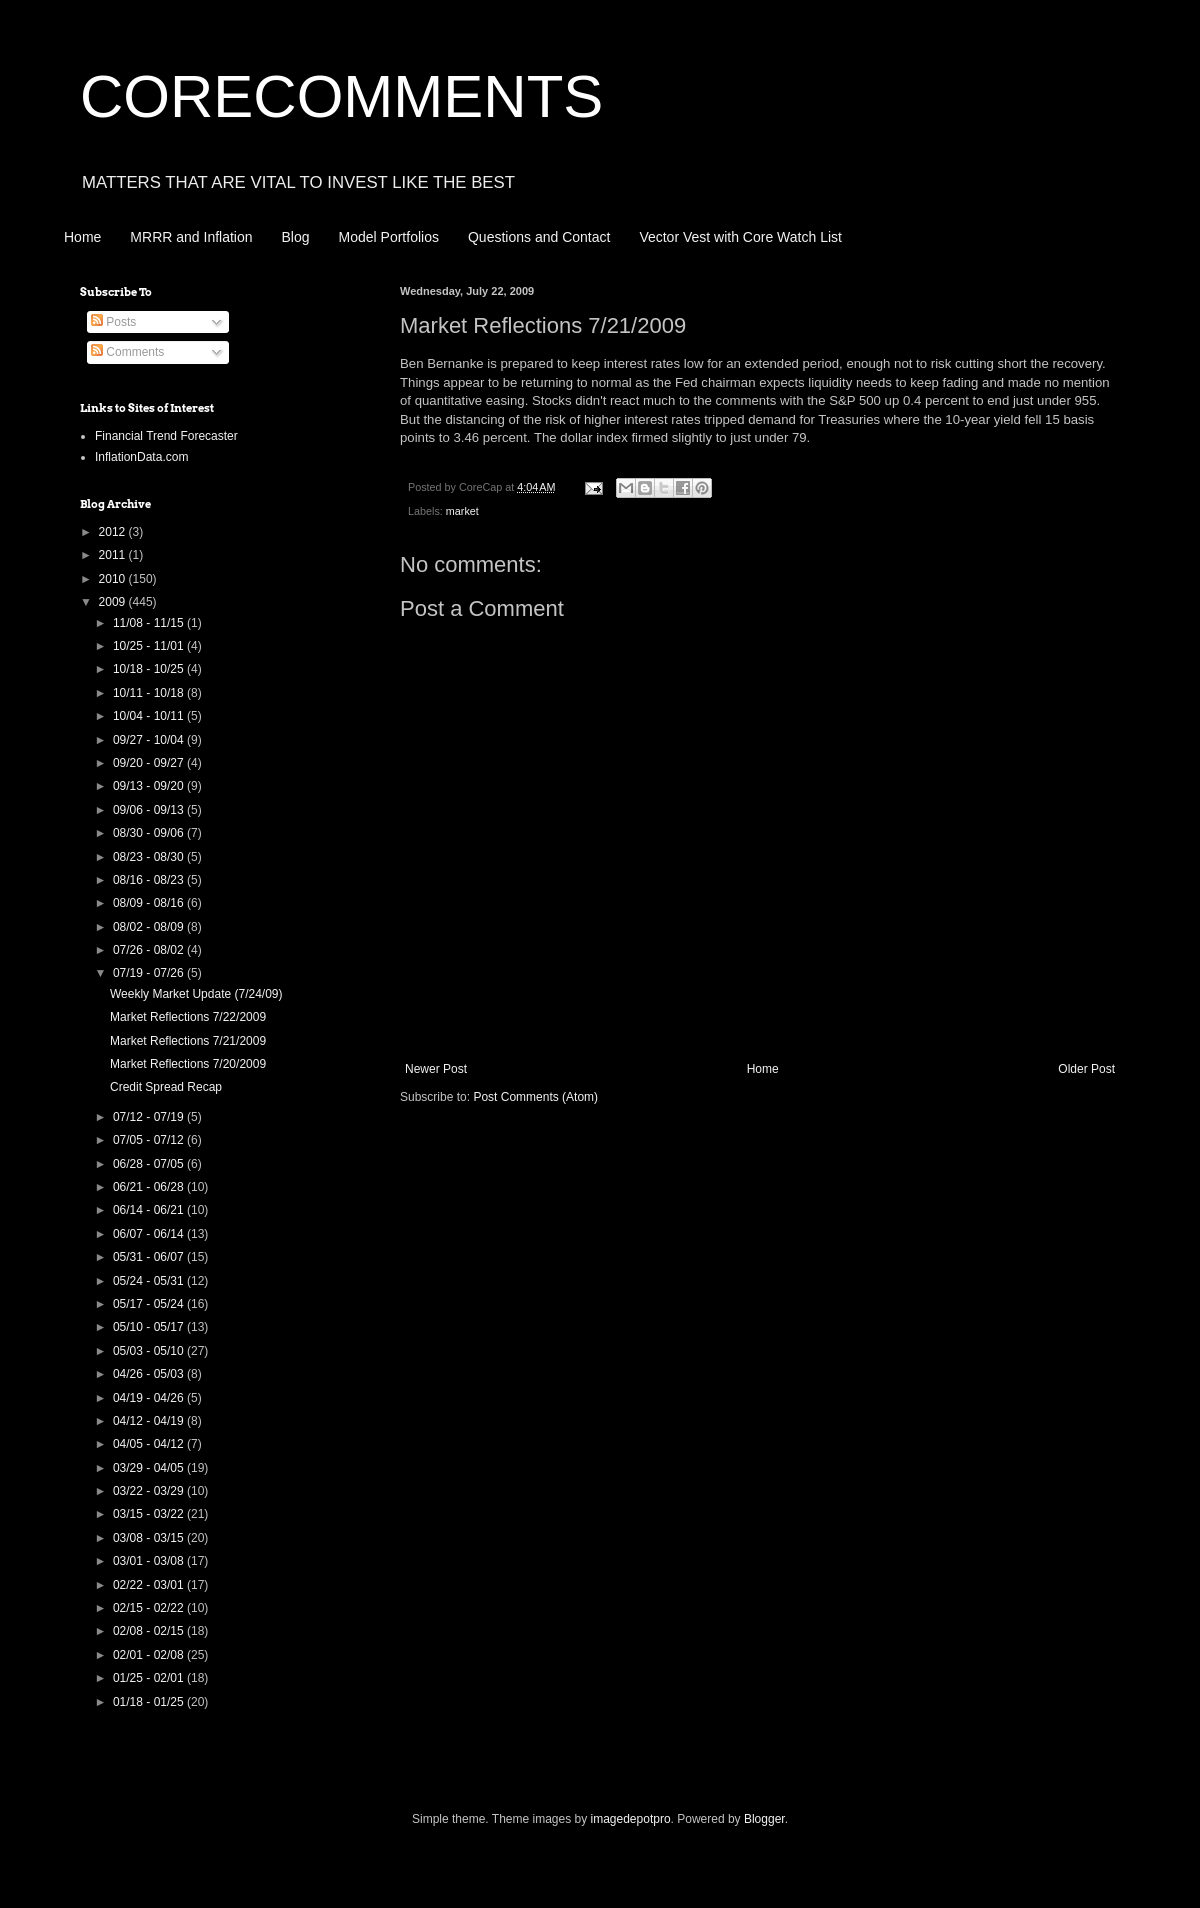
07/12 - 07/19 (150, 1117)
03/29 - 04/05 (150, 1468)
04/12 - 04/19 (150, 1421)
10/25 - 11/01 (150, 646)
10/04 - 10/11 (150, 716)
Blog (296, 237)
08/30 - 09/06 (150, 833)
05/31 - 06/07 (150, 1257)
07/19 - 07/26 (150, 973)
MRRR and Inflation (191, 237)
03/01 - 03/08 (150, 1561)
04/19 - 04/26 (150, 1398)
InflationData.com (141, 457)
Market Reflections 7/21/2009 (188, 1041)
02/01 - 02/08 (150, 1655)
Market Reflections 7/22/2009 (188, 1017)
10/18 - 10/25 (150, 669)
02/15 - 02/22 (150, 1608)
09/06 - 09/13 (150, 810)
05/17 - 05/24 (150, 1304)
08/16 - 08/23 (150, 880)
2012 (114, 532)
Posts (113, 322)
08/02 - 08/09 (150, 927)
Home (82, 237)
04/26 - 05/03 (150, 1374)
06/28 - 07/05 (150, 1164)
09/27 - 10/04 (150, 740)
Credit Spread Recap (166, 1087)
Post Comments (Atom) (535, 1097)
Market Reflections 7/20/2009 (188, 1064)
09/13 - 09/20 (150, 786)
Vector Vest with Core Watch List (740, 237)
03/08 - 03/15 (150, 1538)
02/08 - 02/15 (150, 1631)
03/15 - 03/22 (150, 1514)
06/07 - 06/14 (150, 1234)
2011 (114, 555)
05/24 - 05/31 (150, 1281)
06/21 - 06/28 (150, 1187)
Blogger (764, 1819)
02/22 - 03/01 (150, 1585)
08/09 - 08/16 (150, 903)
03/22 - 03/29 (150, 1491)
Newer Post (436, 1069)
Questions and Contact (539, 237)
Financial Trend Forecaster (166, 436)
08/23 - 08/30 (150, 857)
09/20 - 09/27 (150, 763)
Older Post (1086, 1069)
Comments (127, 352)
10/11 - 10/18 (150, 693)
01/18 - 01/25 (150, 1702)
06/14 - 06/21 (150, 1210)
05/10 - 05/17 (150, 1327)
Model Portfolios (389, 237)
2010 (114, 579)
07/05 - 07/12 (150, 1140)
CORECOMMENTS (341, 96)
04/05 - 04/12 (150, 1444)
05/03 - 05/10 (150, 1351)
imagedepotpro (631, 1819)
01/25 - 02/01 (150, 1678)
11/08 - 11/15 (150, 623)
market (462, 511)
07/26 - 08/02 (150, 950)
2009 (114, 602)
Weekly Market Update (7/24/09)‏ (196, 994)
